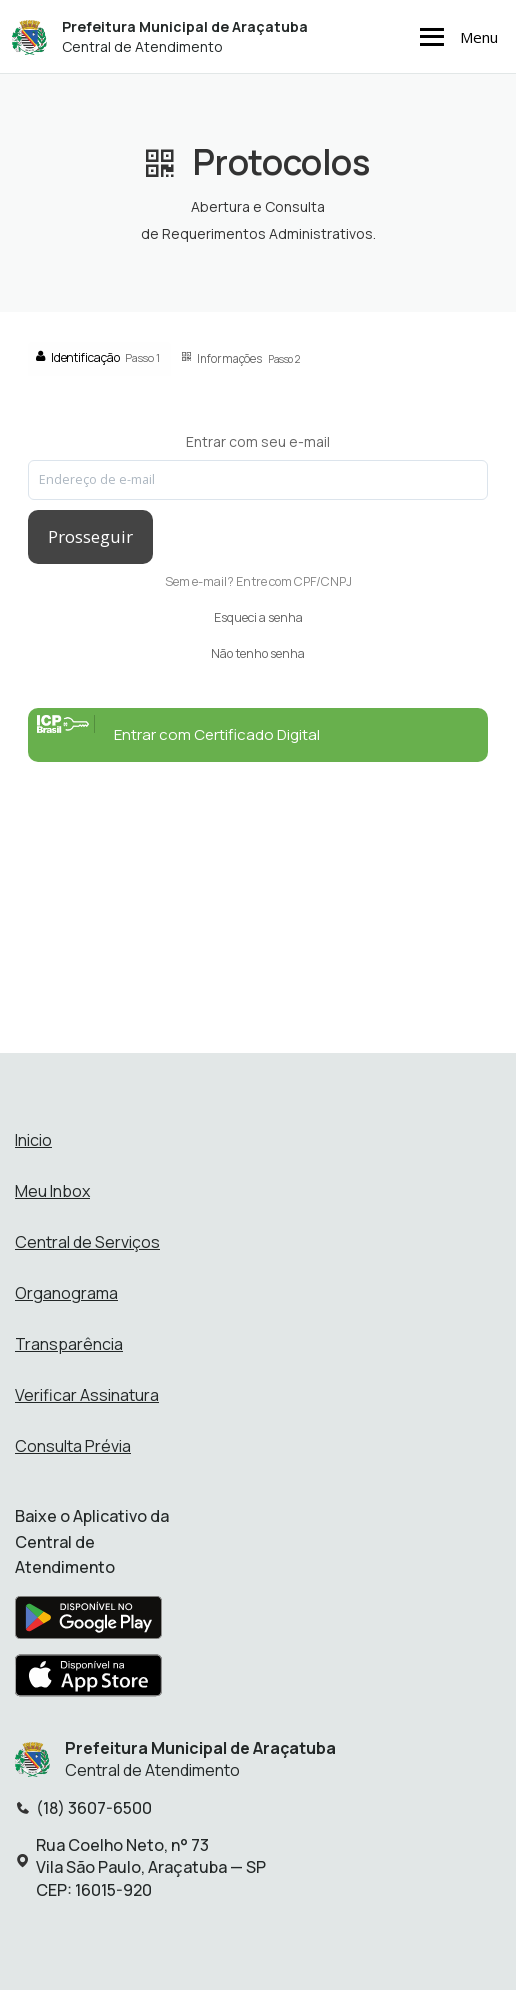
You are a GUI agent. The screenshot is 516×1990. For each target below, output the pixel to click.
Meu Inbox (52, 1191)
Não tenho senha (258, 653)
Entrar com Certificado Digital (178, 730)
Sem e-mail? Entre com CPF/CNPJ (258, 581)
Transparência (69, 1344)
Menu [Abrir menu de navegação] (456, 37)
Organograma (66, 1293)
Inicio (33, 1140)
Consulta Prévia (73, 1446)
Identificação (98, 357)
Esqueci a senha (258, 617)
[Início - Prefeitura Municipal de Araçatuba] (29, 36)
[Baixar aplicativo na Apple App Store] (89, 1681)
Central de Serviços (87, 1242)
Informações (241, 358)
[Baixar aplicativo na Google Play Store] (88, 1623)
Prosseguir (90, 536)
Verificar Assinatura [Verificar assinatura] (87, 1395)
